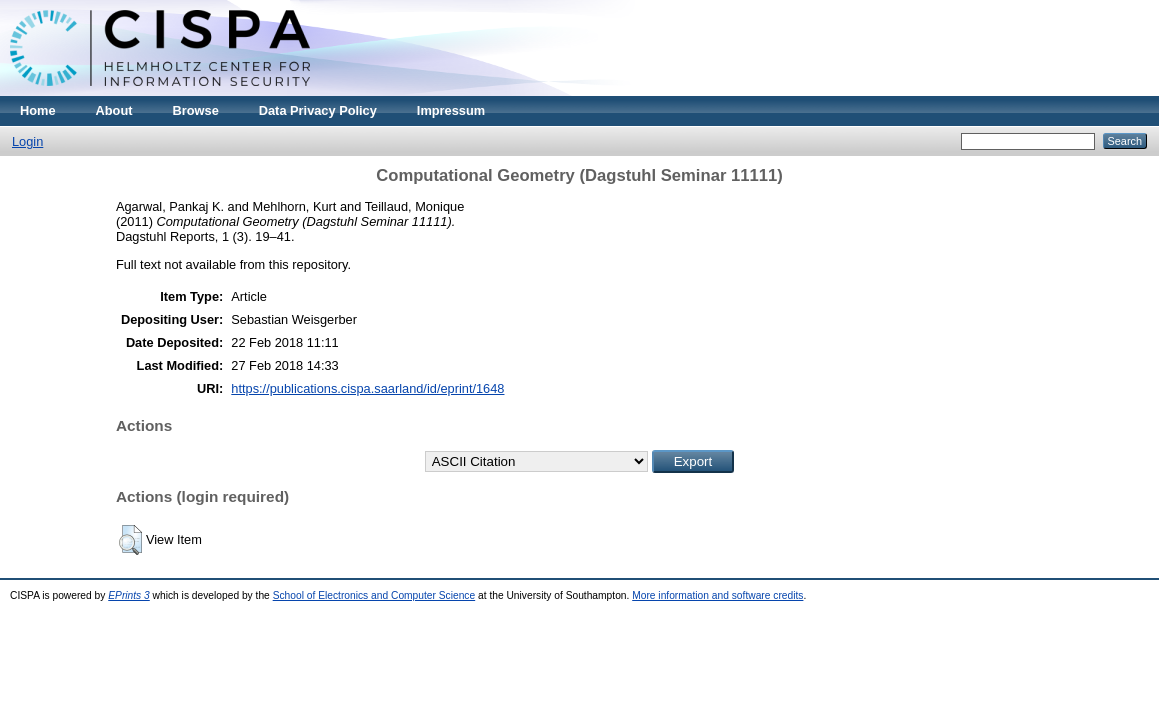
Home (38, 110)
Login (27, 141)
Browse (196, 110)
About (114, 110)
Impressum (451, 110)
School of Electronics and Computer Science (374, 595)
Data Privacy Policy (318, 110)
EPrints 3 (129, 595)
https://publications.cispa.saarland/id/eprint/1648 (367, 388)
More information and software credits (717, 595)
